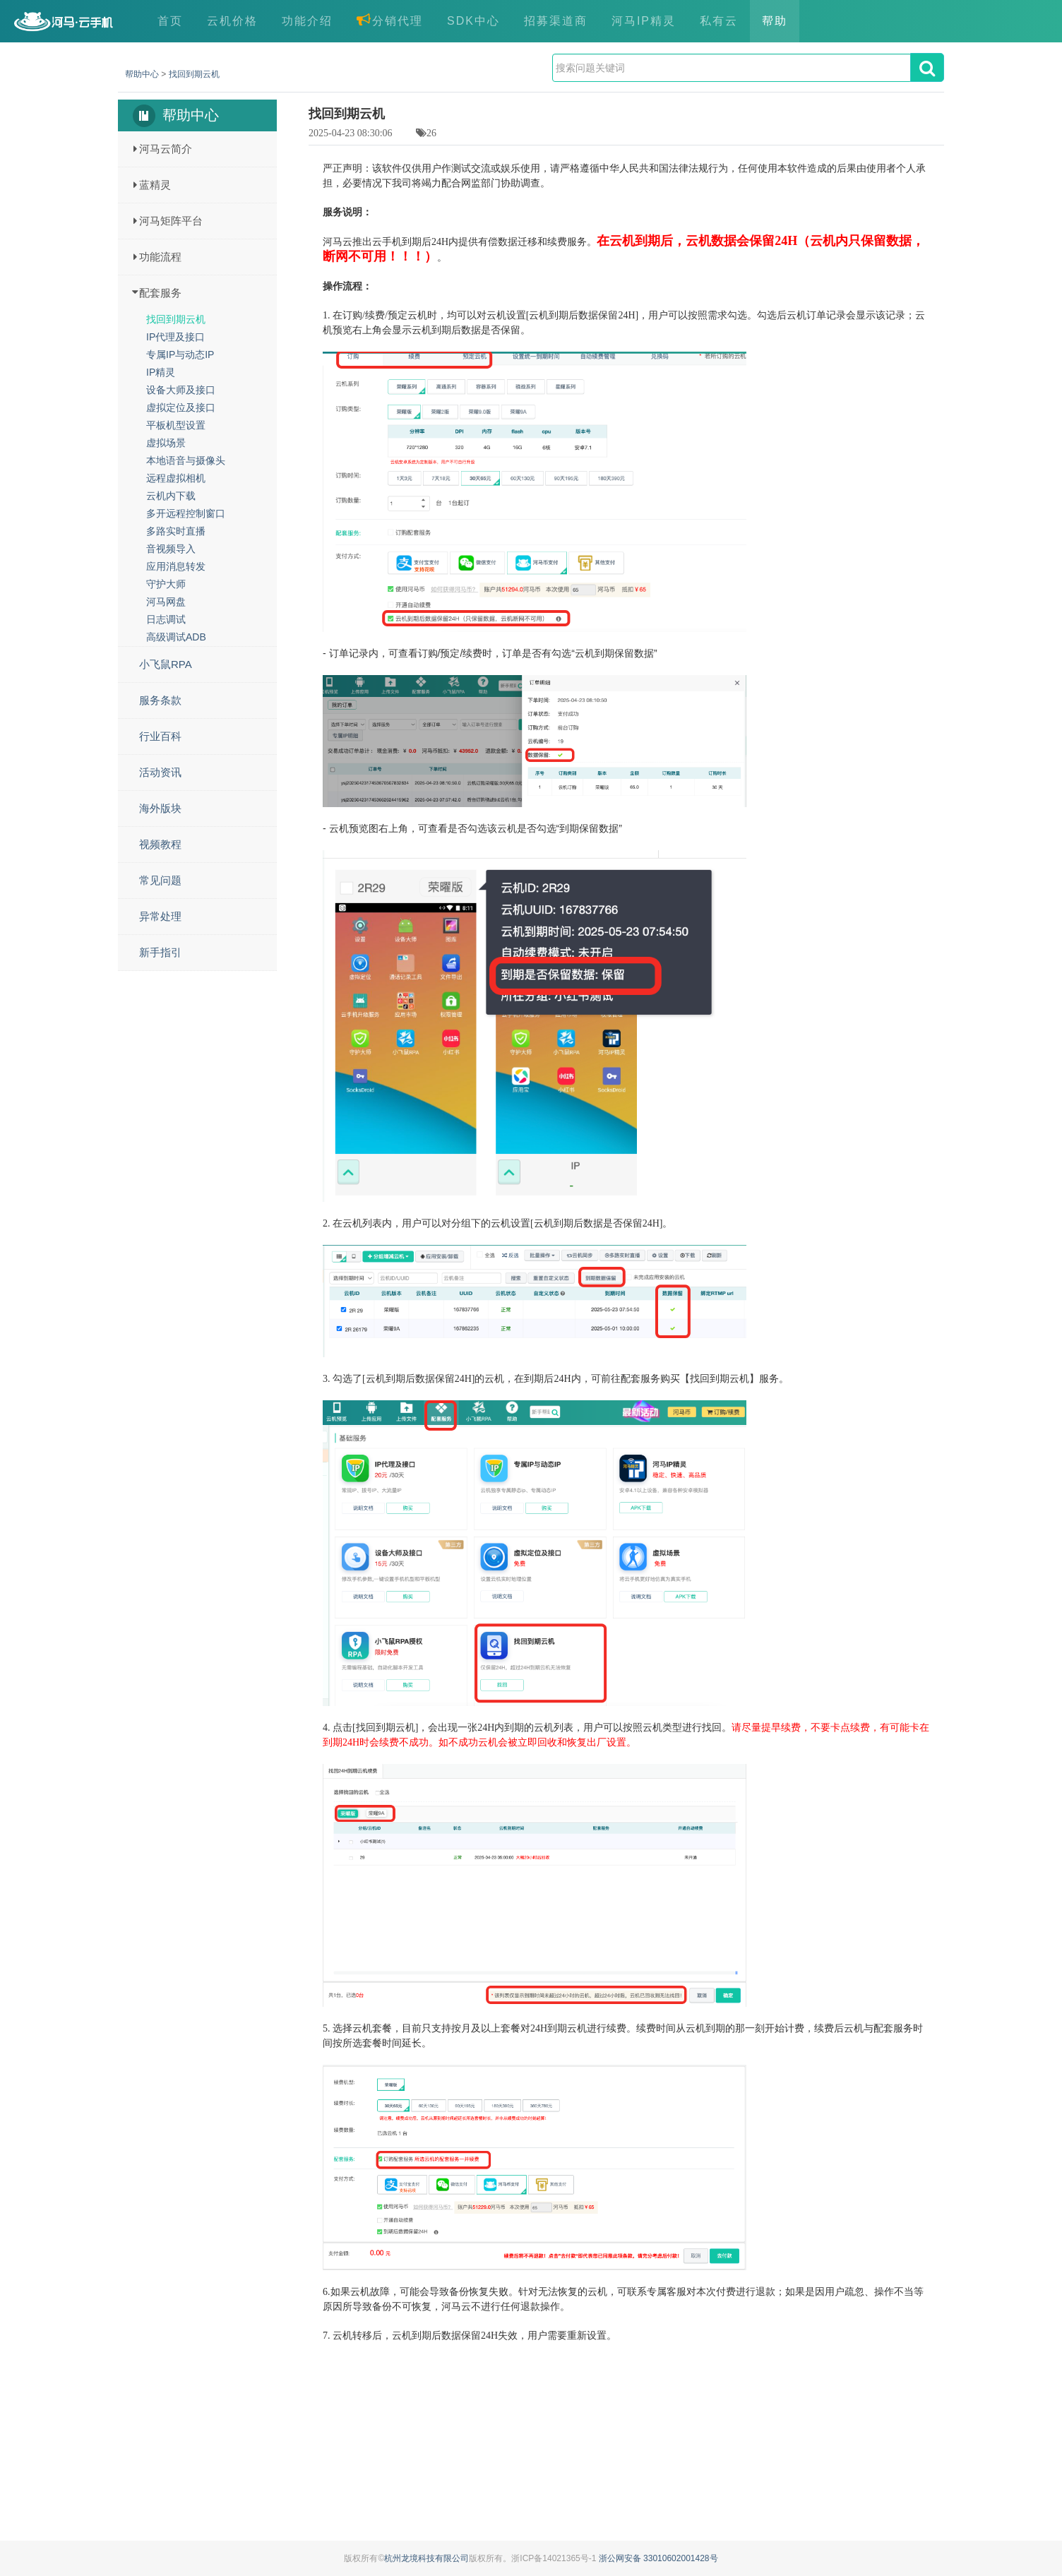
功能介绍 (307, 21)
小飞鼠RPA (165, 664)
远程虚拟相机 (175, 478)
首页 (170, 21)
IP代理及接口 (175, 336)
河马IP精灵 (643, 21)
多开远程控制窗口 (185, 513)
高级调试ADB (176, 637)
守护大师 (166, 584)
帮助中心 (142, 74)
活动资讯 (160, 772)
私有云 (719, 21)
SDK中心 (473, 21)
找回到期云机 (194, 74)
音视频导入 (171, 548)
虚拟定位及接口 (180, 407)
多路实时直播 (175, 531)
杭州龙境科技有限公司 (426, 2558)
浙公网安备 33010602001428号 (658, 2558)
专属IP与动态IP (180, 354)
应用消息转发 (175, 566)
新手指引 (160, 952)
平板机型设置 (175, 425)
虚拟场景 (166, 442)
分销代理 (390, 20)
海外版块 (160, 808)
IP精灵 (160, 372)
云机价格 (232, 21)
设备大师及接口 (180, 389)
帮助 (774, 21)
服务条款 (160, 700)
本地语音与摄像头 (185, 460)
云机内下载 (171, 495)
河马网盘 (166, 601)
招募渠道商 (555, 21)
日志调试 (166, 619)
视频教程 (160, 844)
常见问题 (160, 880)
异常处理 (160, 916)
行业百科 (160, 736)
